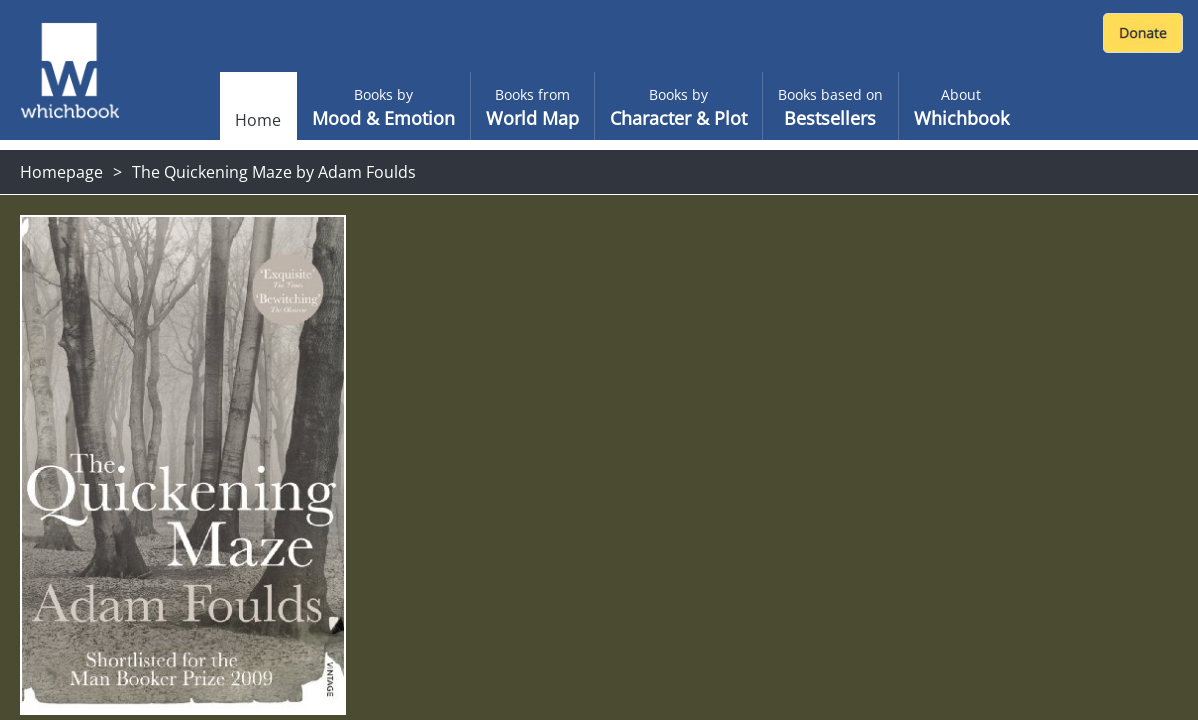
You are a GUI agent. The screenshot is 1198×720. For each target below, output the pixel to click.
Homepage (61, 172)
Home (258, 120)
